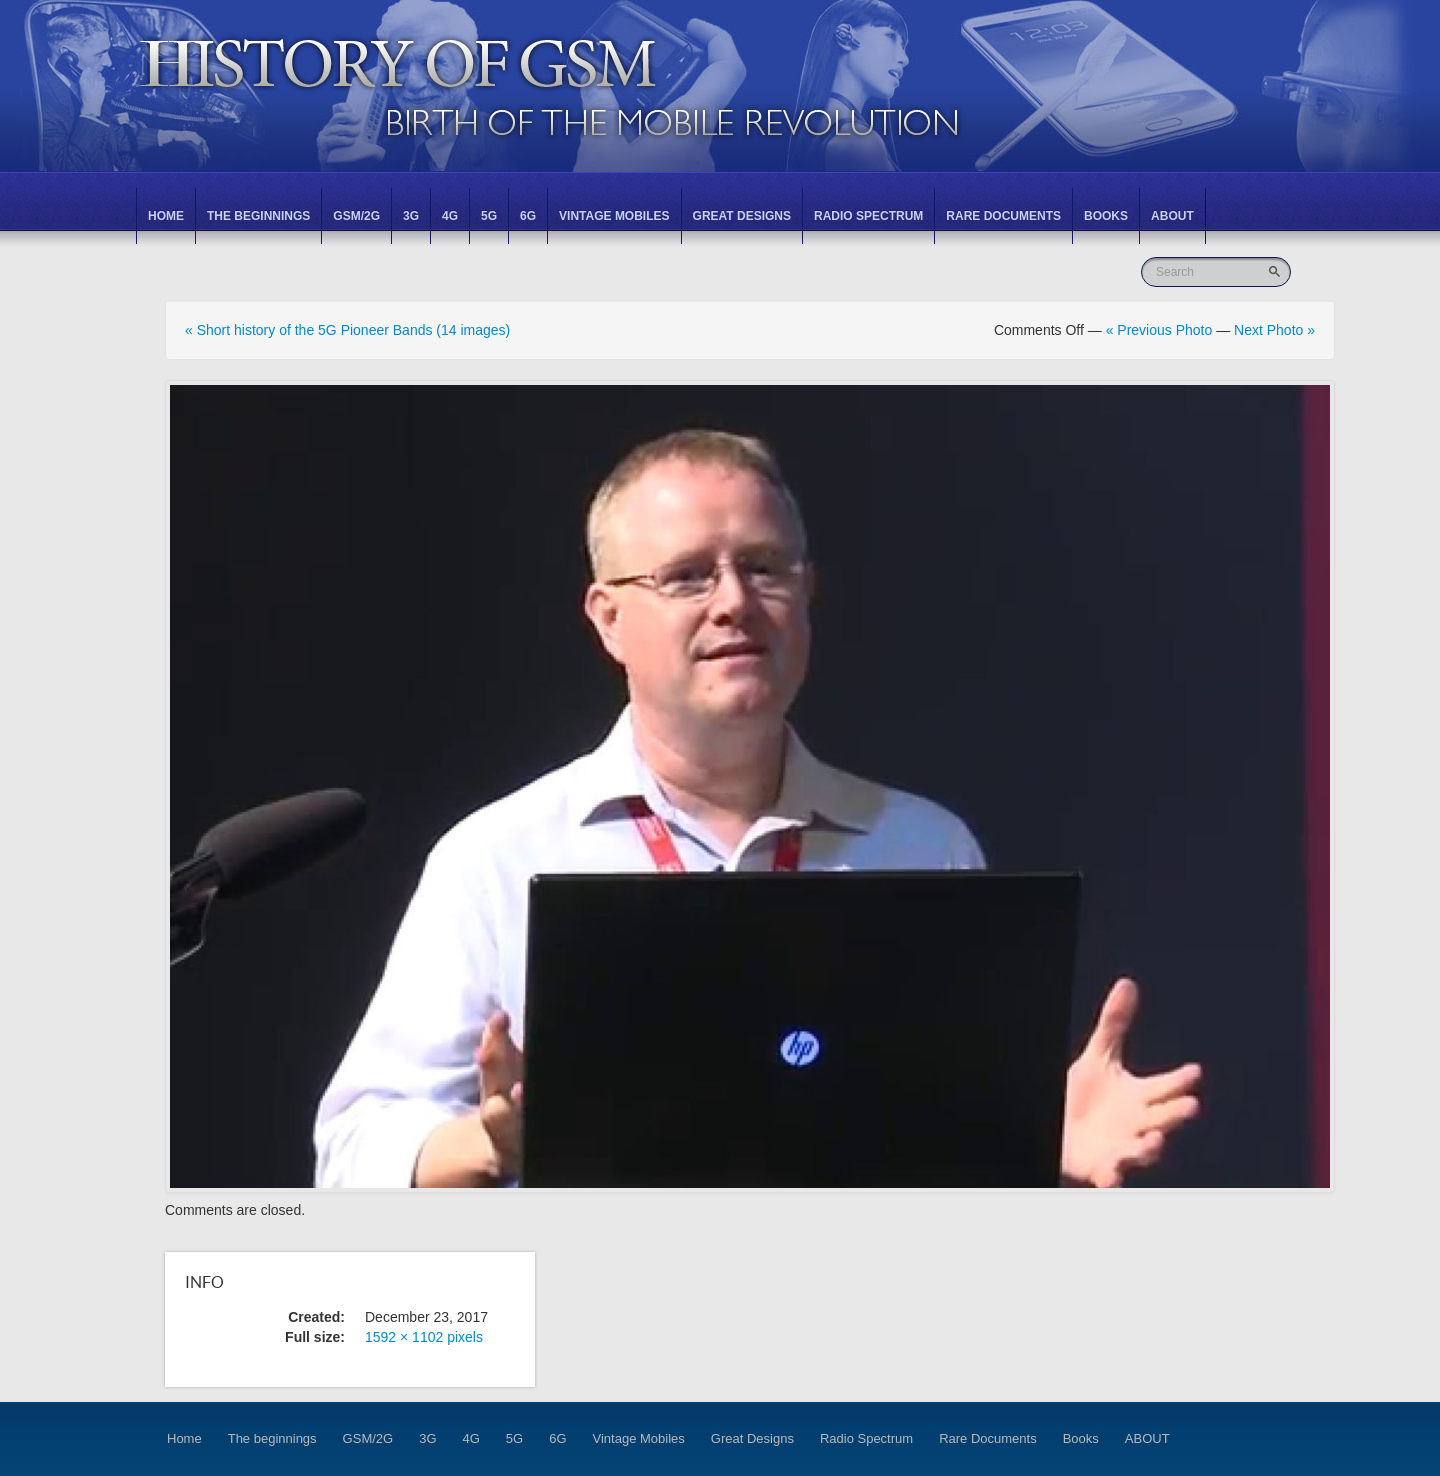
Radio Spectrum (868, 216)
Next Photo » (1274, 330)
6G (528, 216)
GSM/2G (356, 216)
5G (489, 216)
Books (1106, 216)
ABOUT (1172, 216)
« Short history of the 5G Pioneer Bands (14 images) (347, 330)
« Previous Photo (1159, 330)
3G (411, 216)
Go (1276, 271)
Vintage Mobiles (614, 216)
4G (450, 216)
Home (166, 216)
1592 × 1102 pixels (424, 1337)
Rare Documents (1003, 216)
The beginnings (258, 216)
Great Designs (742, 216)
